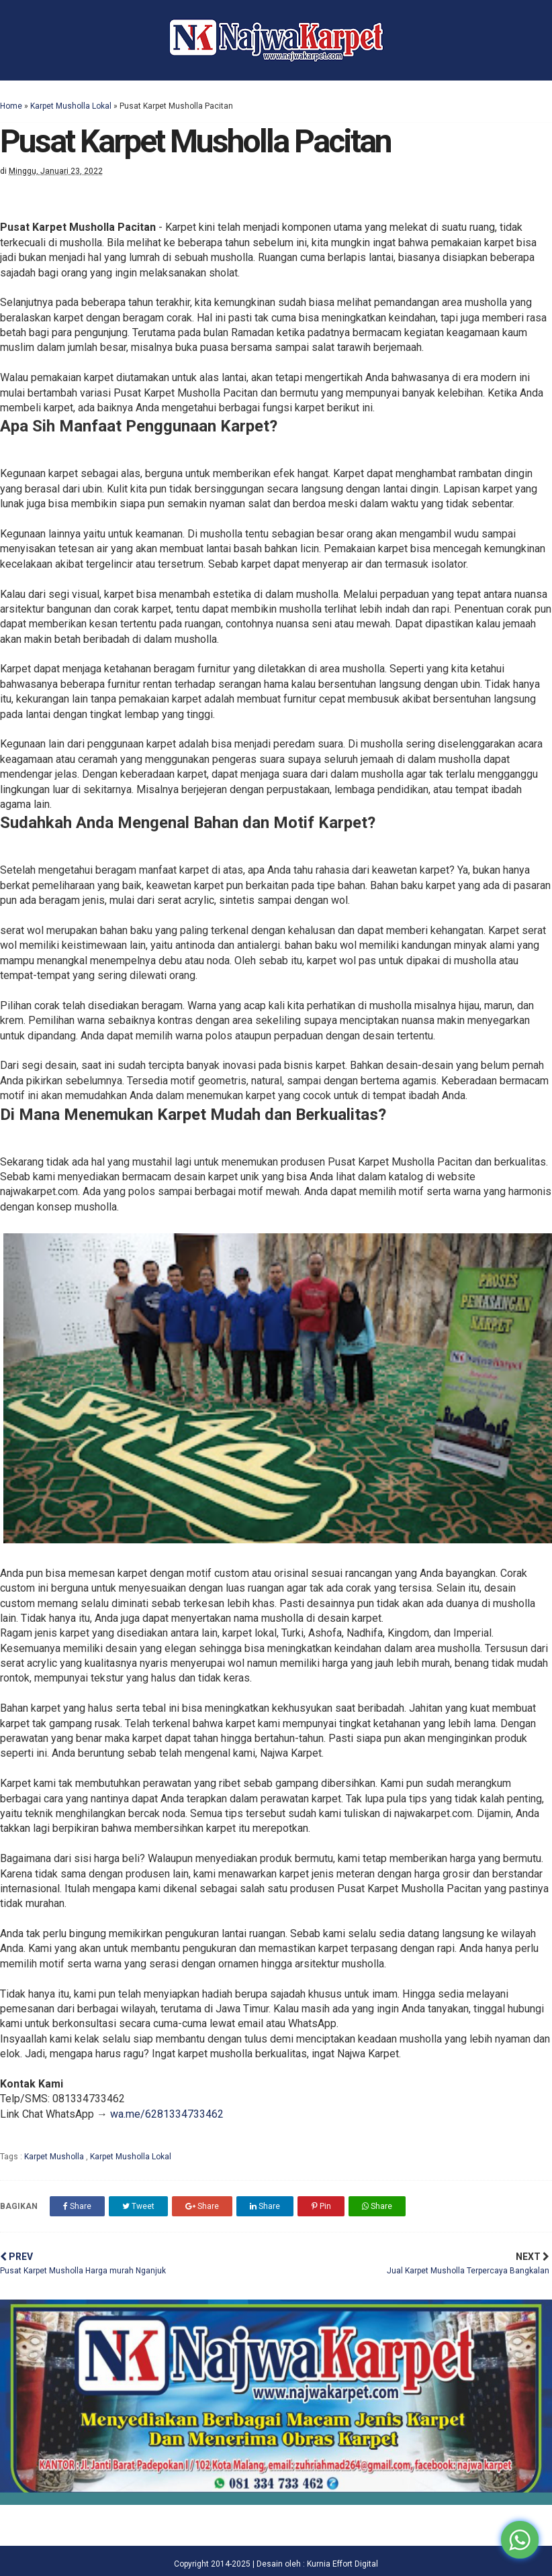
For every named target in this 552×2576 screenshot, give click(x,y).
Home (11, 106)
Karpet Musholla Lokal (70, 106)
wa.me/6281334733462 (167, 2114)
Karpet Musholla (55, 2156)
